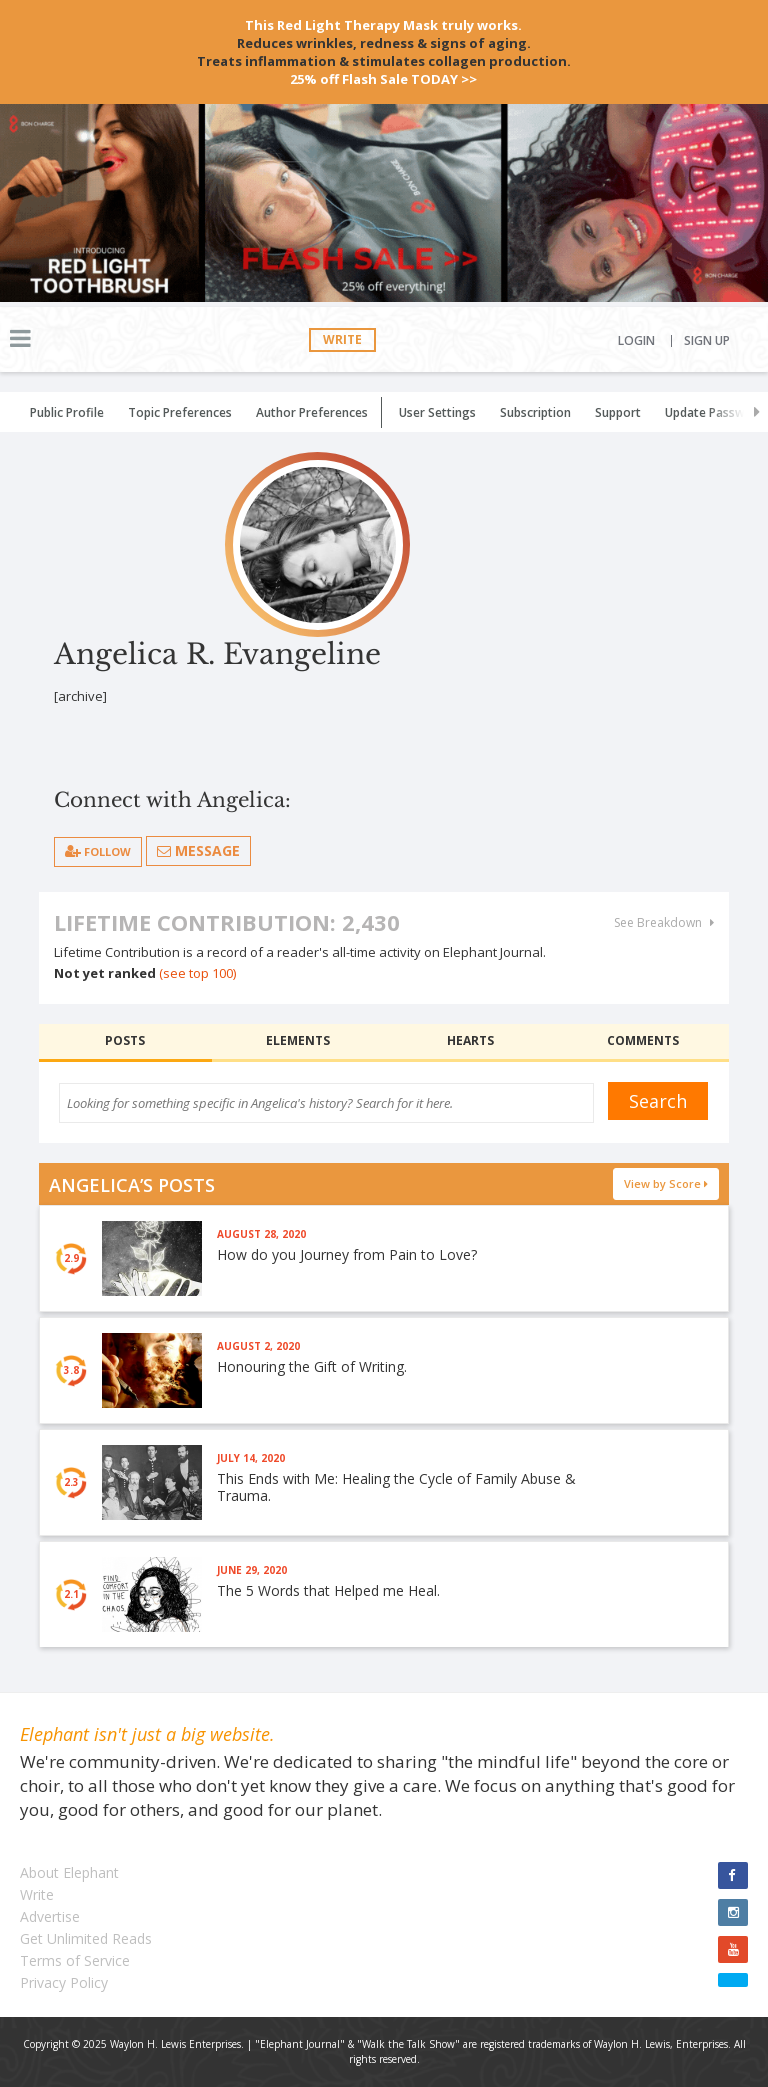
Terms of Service (75, 1960)
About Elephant (69, 1872)
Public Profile (67, 412)
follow (98, 851)
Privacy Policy (64, 1982)
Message (198, 850)
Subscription (535, 412)
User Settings (437, 412)
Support (618, 412)
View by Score (666, 1183)
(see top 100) (197, 973)
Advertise (50, 1916)
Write (342, 339)
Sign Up (707, 341)
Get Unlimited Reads (86, 1938)
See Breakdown (664, 923)
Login (636, 341)
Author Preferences (312, 412)
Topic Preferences (180, 412)
